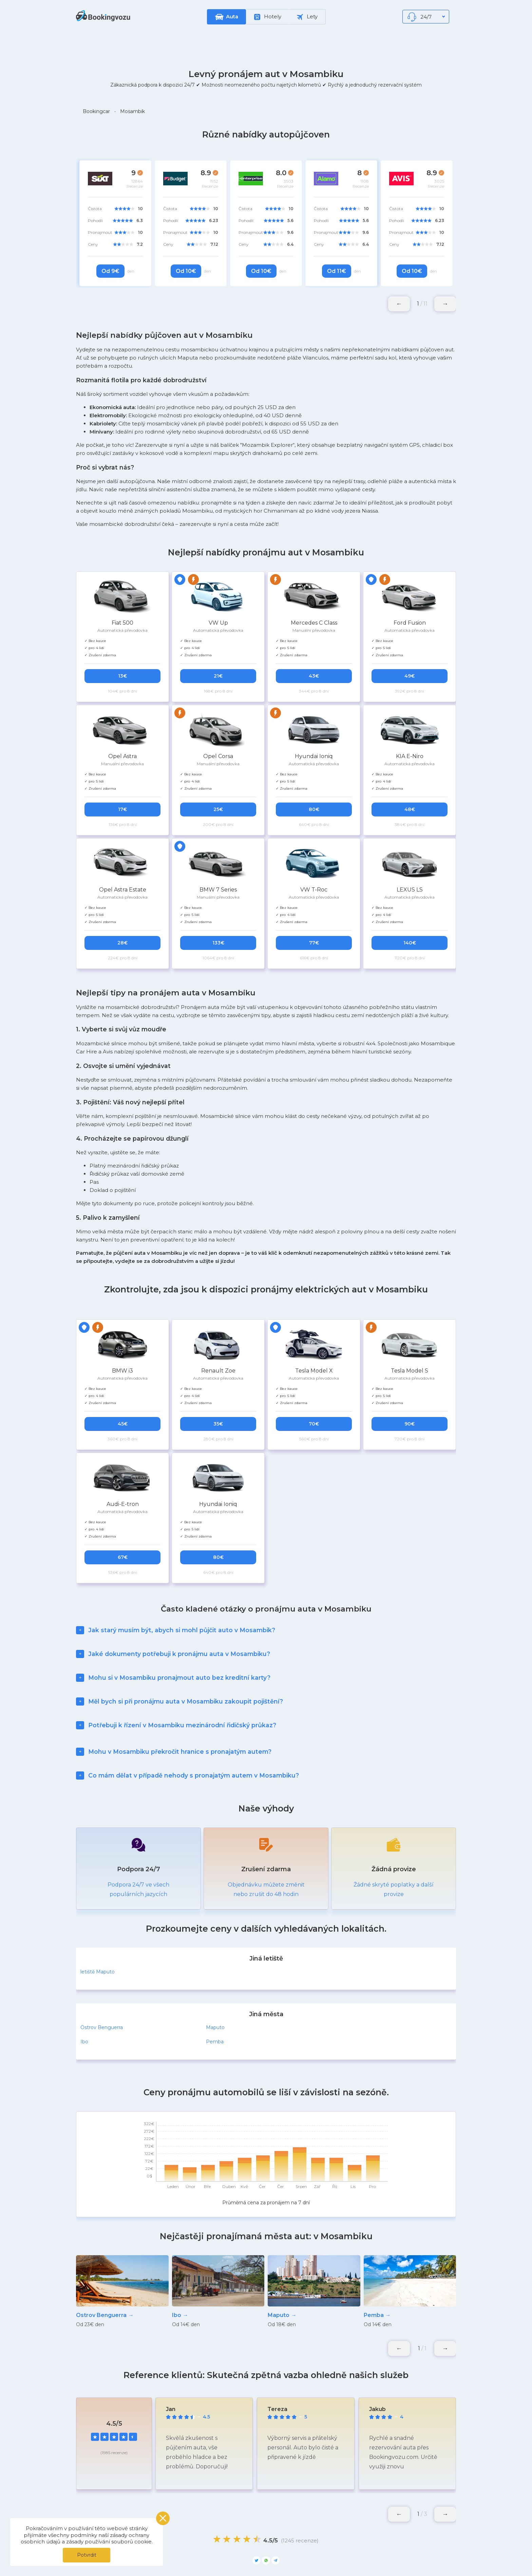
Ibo (84, 2008)
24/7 (426, 17)
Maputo (215, 1994)
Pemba (215, 2008)
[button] (445, 303)
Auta (232, 16)
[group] (122, 2258)
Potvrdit (86, 2555)
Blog (363, 2558)
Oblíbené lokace (324, 2558)
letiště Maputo (97, 1938)
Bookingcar (96, 111)
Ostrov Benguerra (101, 1994)
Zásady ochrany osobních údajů (252, 2558)
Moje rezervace (181, 2558)
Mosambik (132, 111)
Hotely (267, 16)
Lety (307, 16)
